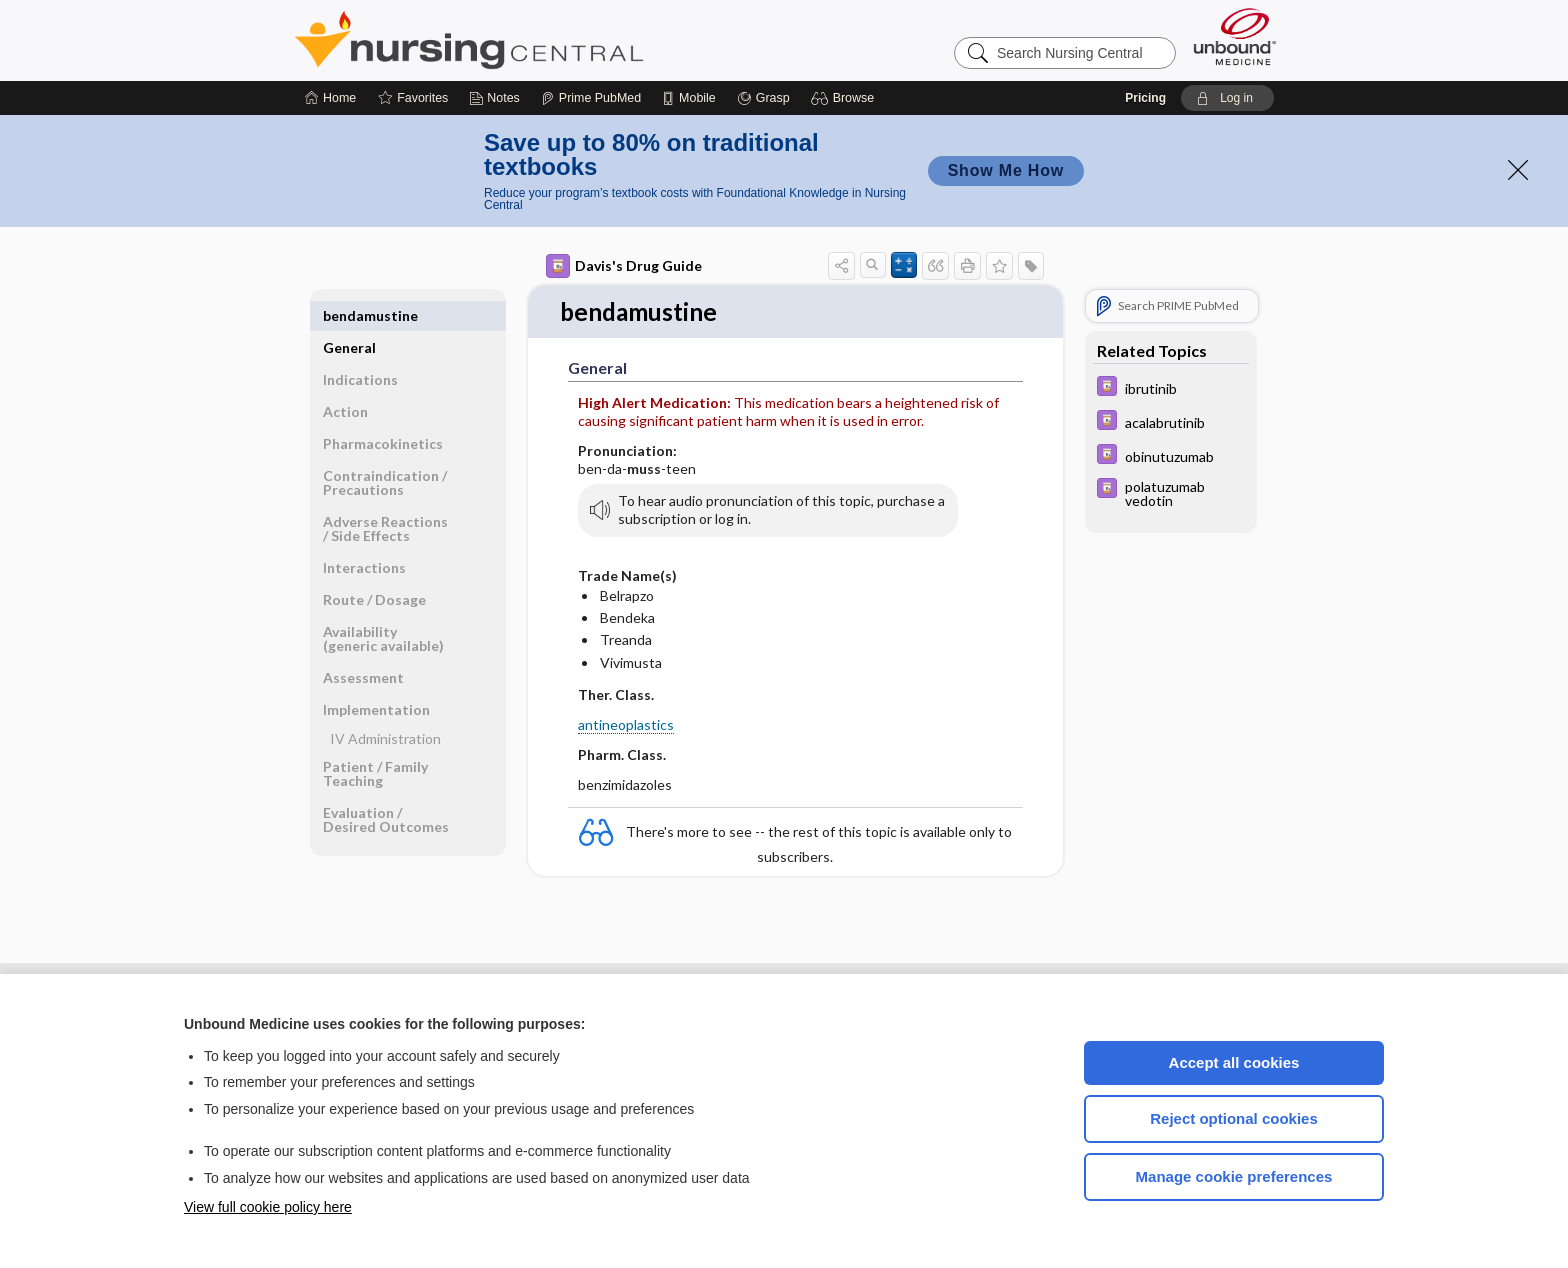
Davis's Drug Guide (624, 266)
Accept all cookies (1234, 1062)
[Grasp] (763, 98)
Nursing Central (544, 40)
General (349, 315)
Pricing (1145, 98)
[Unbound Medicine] (1235, 36)
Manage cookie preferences (1234, 1176)
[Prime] (591, 98)
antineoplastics (626, 725)
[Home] (330, 98)
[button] (845, 98)
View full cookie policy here (268, 1207)
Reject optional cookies (1234, 1118)
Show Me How (1006, 170)
